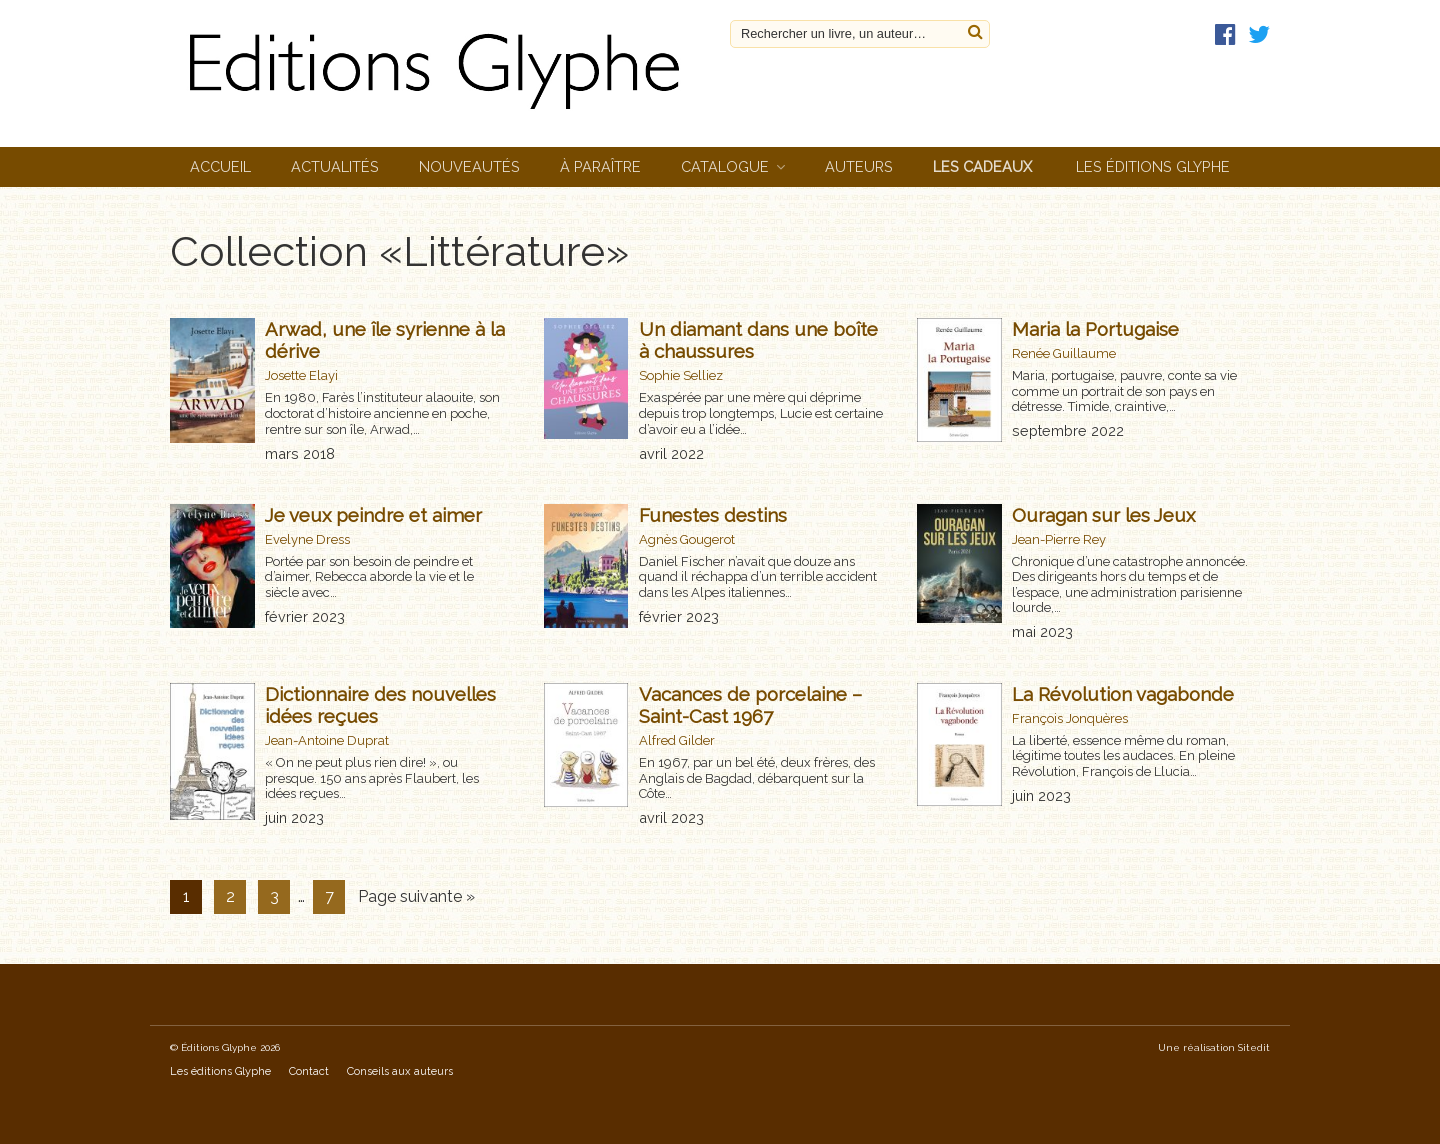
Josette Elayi (301, 375)
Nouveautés (469, 166)
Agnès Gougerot (687, 539)
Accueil (220, 166)
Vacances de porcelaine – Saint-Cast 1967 (750, 705)
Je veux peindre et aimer (373, 515)
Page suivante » (416, 896)
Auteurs (859, 166)
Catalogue (725, 166)
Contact (309, 1071)
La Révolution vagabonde (1123, 694)
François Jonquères (1070, 718)
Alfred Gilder (677, 740)
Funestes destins (713, 515)
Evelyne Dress (307, 539)
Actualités (335, 166)
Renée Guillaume (1064, 353)
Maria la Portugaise (1095, 329)
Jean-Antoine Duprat (327, 740)
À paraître (600, 166)
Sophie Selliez (681, 375)
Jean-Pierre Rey (1059, 539)
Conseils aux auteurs (400, 1071)
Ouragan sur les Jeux (1103, 515)
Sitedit (1254, 1047)
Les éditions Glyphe (1153, 166)
